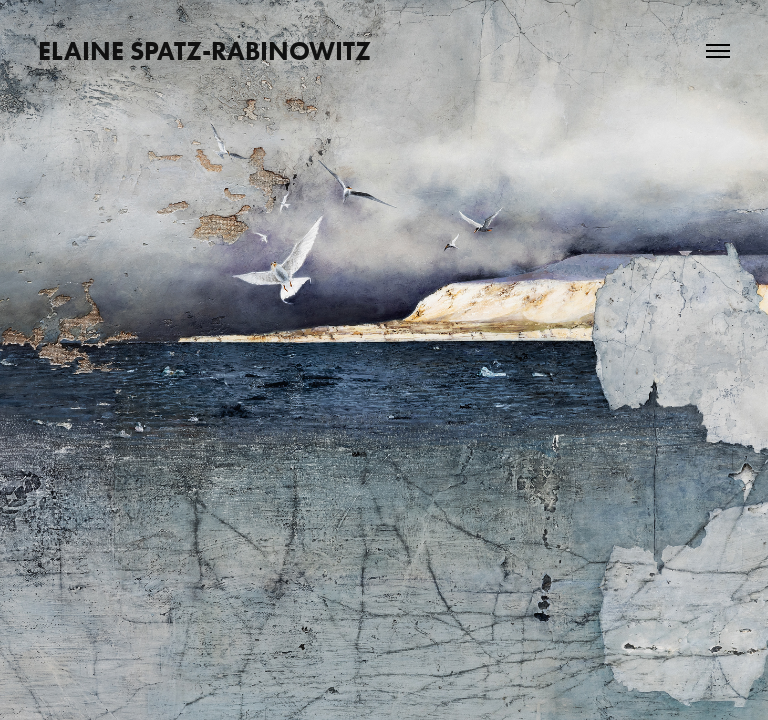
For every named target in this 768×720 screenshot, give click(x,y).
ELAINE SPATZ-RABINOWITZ (204, 51)
